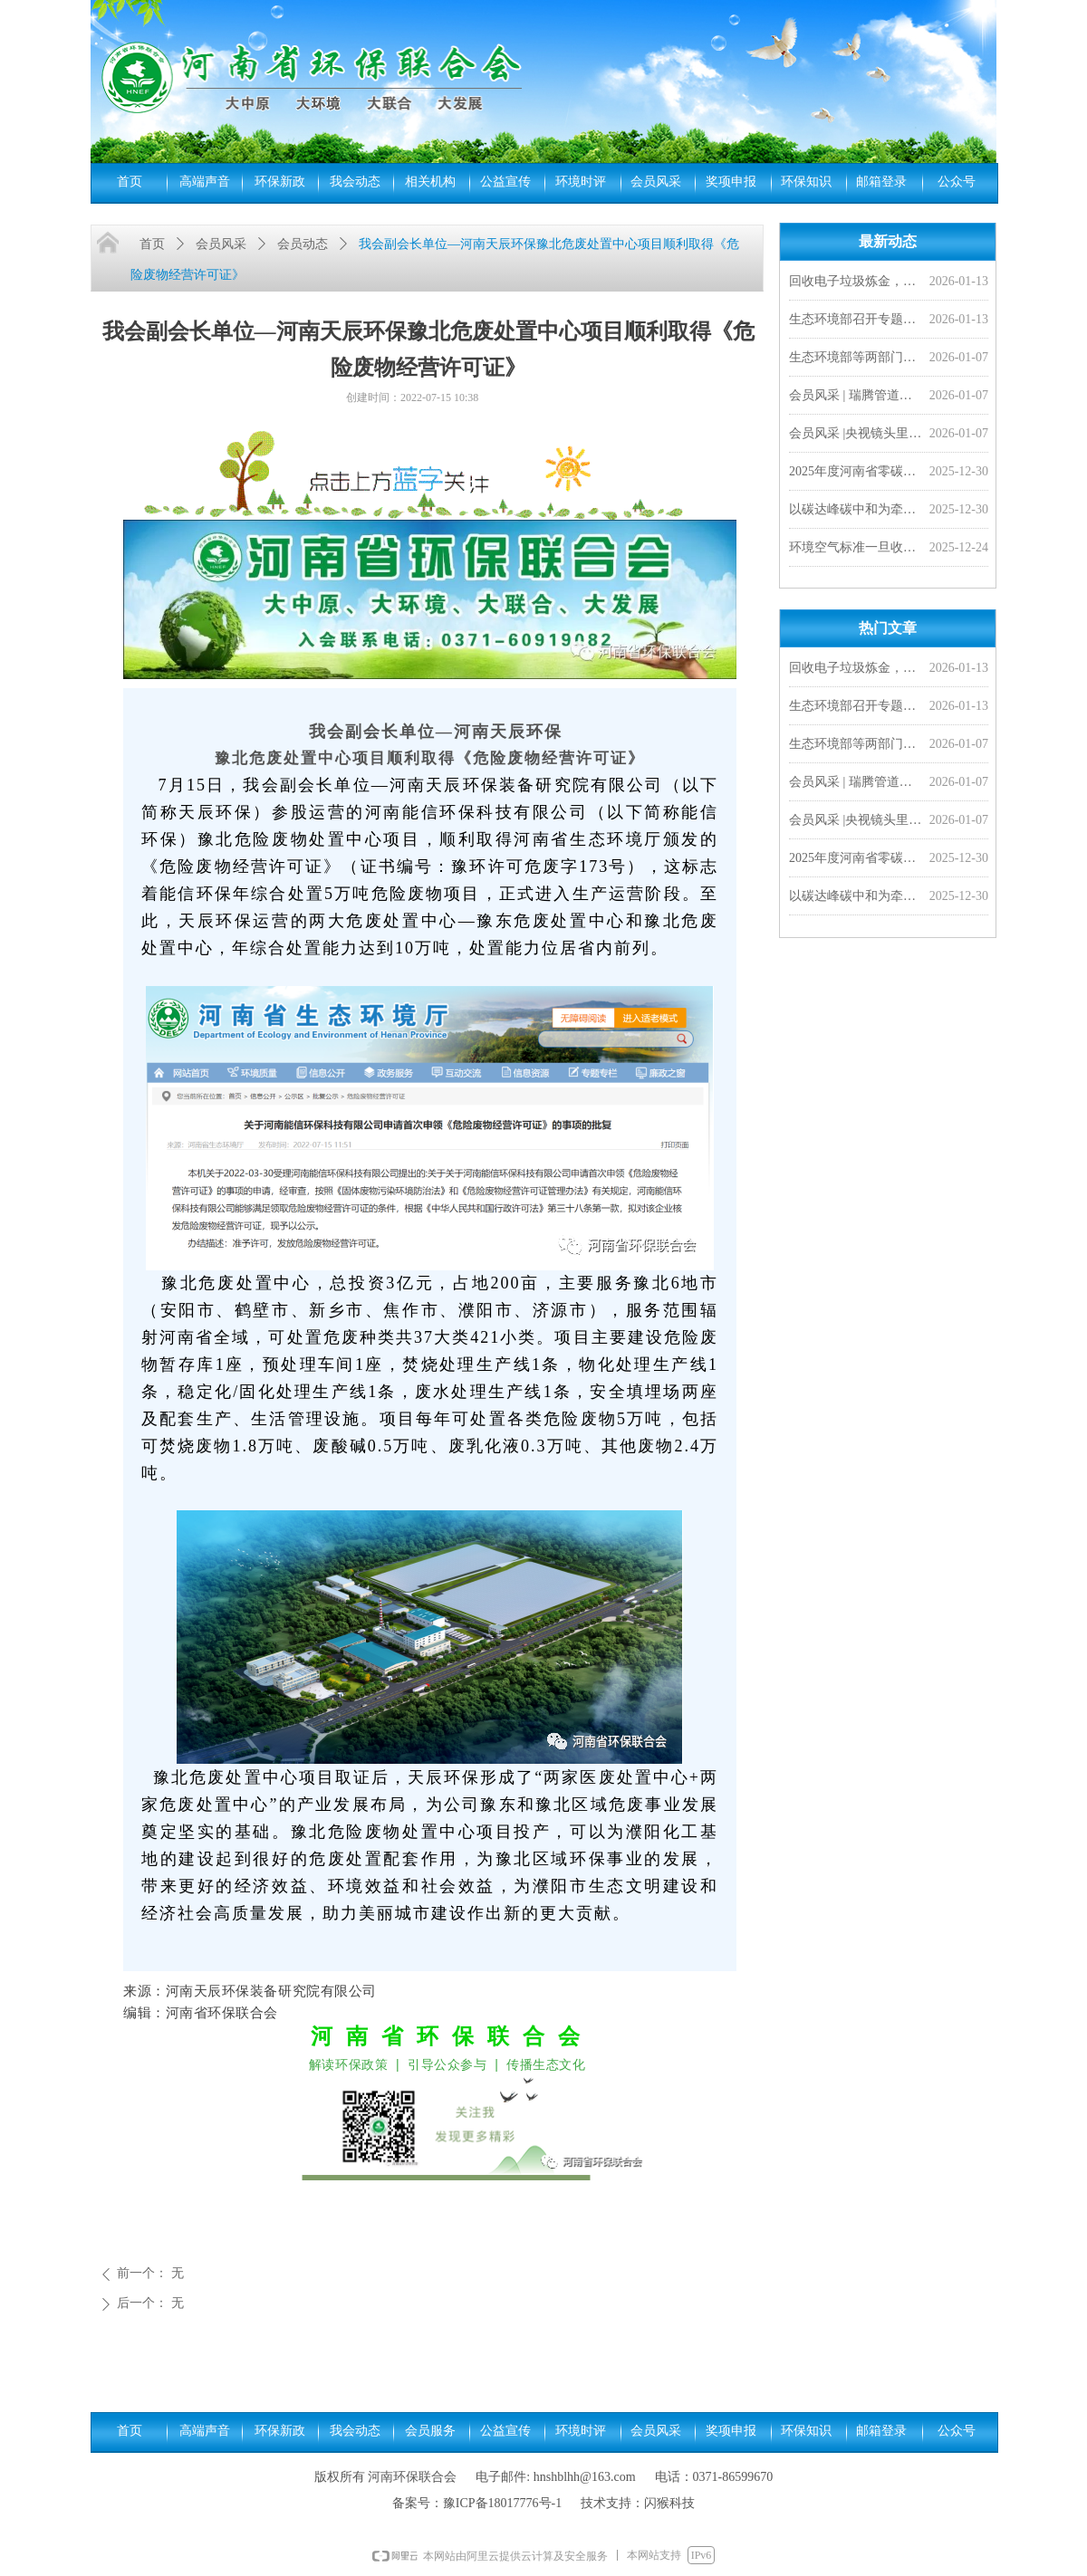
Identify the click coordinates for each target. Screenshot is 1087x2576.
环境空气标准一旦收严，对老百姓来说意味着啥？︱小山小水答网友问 (855, 549)
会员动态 (302, 244)
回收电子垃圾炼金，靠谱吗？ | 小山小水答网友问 (855, 283)
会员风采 (221, 244)
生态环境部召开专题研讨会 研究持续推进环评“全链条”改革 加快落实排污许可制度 (855, 321)
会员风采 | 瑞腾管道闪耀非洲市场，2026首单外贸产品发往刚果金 (855, 397)
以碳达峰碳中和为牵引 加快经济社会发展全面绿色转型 (855, 511)
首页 (152, 244)
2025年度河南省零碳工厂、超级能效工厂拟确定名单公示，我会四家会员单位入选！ (855, 473)
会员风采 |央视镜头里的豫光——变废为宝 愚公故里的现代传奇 (855, 435)
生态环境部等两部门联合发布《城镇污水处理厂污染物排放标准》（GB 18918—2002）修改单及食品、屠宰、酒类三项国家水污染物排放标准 (855, 359)
